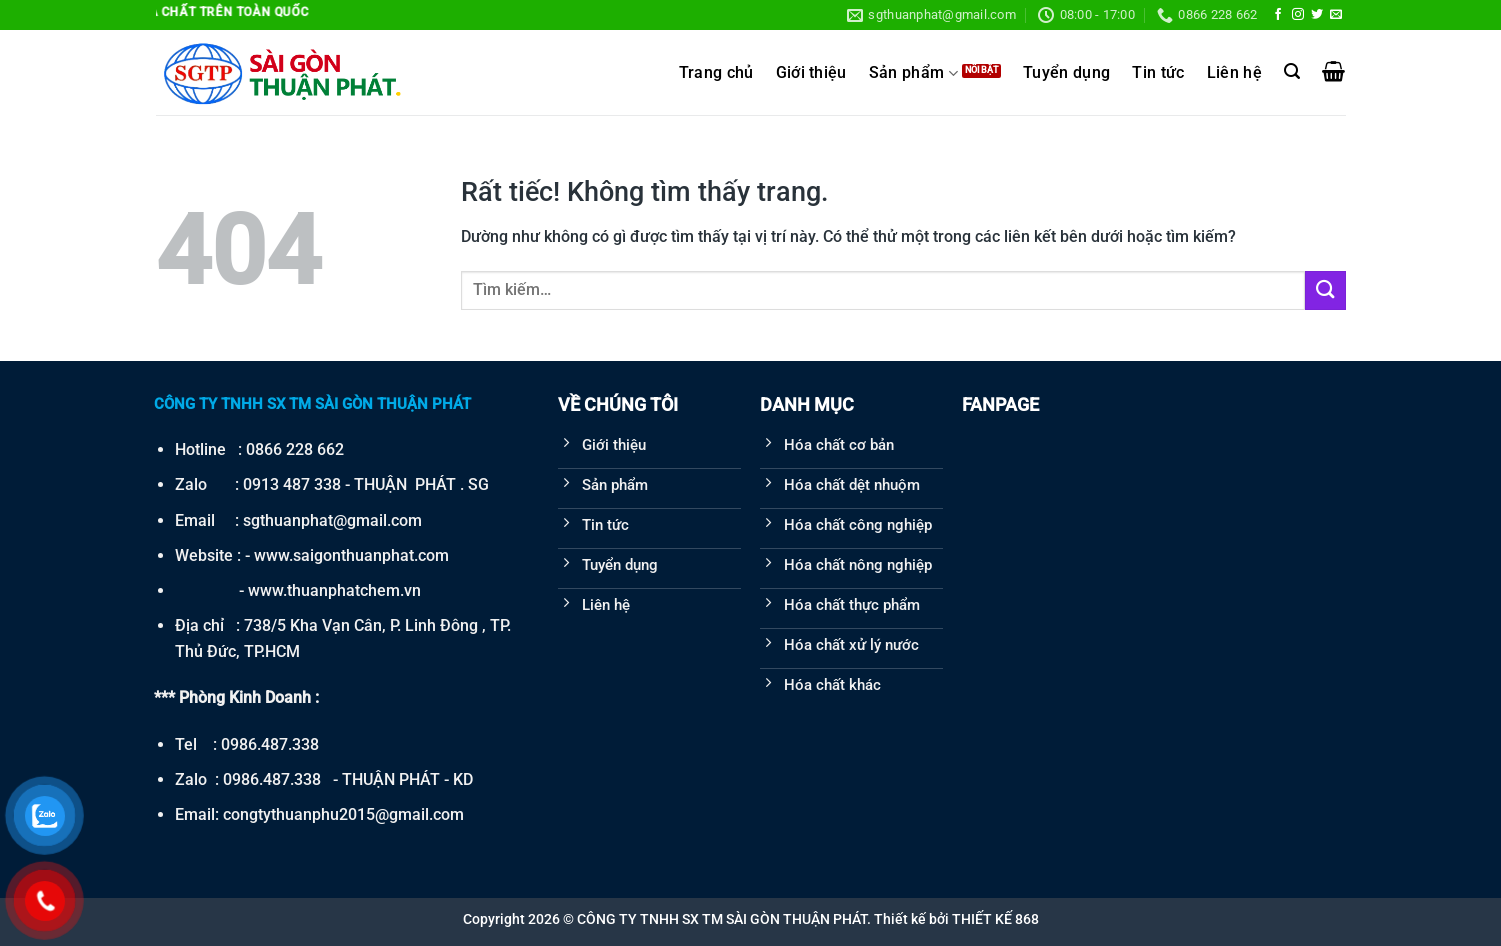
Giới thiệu (811, 73)
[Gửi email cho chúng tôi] (1336, 15)
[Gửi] (1325, 290)
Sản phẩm (913, 73)
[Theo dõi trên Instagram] (1298, 15)
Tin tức (1158, 73)
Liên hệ (1234, 73)
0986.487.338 (270, 744)
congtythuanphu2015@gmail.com (343, 814)
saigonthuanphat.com (371, 555)
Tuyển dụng (1066, 73)
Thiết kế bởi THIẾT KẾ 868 (956, 919)
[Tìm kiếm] (1292, 71)
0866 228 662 (295, 449)
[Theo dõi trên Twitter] (1317, 15)
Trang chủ (716, 73)
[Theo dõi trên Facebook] (1278, 15)
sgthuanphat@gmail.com (332, 520)
